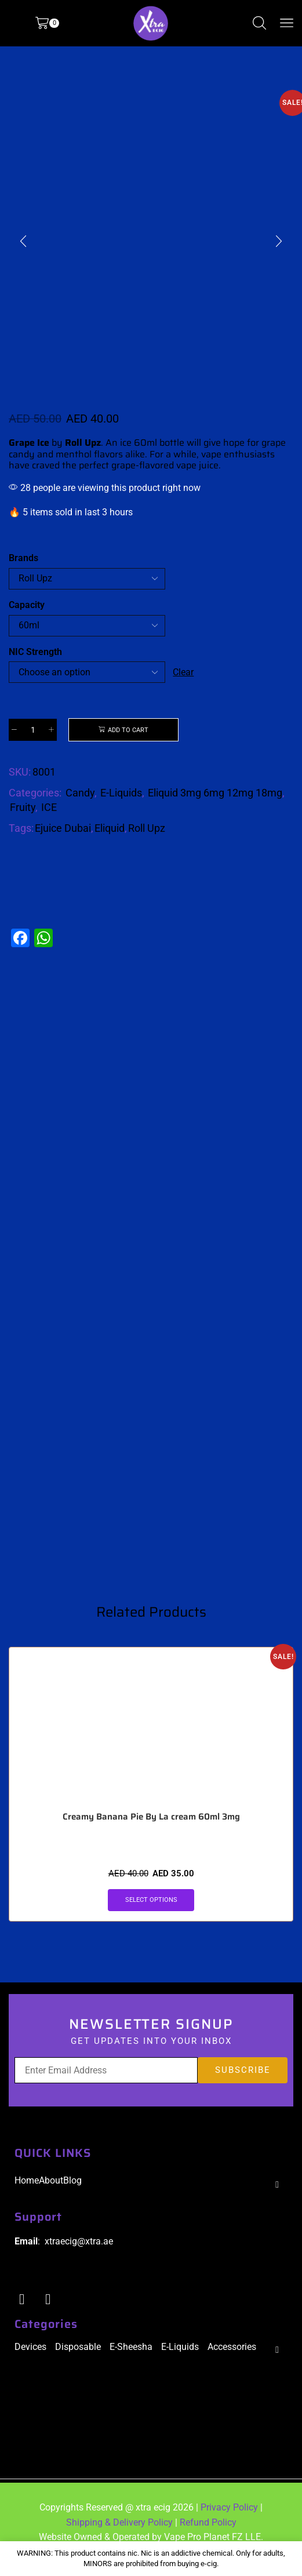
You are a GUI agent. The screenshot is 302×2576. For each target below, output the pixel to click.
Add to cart (128, 730)
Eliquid (109, 829)
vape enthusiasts (238, 454)
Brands (23, 557)
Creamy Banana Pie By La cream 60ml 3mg (151, 1830)
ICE (49, 808)
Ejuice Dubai (63, 829)
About (51, 2194)
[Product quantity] (33, 730)
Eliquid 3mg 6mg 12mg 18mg (215, 794)
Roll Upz (146, 829)
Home (26, 2194)
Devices (30, 2360)
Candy (80, 794)
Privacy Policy (229, 2521)
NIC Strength (35, 651)
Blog (72, 2194)
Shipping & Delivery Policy (119, 2535)
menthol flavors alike (100, 454)
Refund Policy (208, 2535)
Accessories (232, 2360)
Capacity (27, 604)
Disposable (78, 2360)
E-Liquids (121, 794)
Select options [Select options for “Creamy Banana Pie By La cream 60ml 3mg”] (151, 1913)
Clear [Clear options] (183, 672)
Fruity (22, 808)
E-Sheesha (131, 2360)
